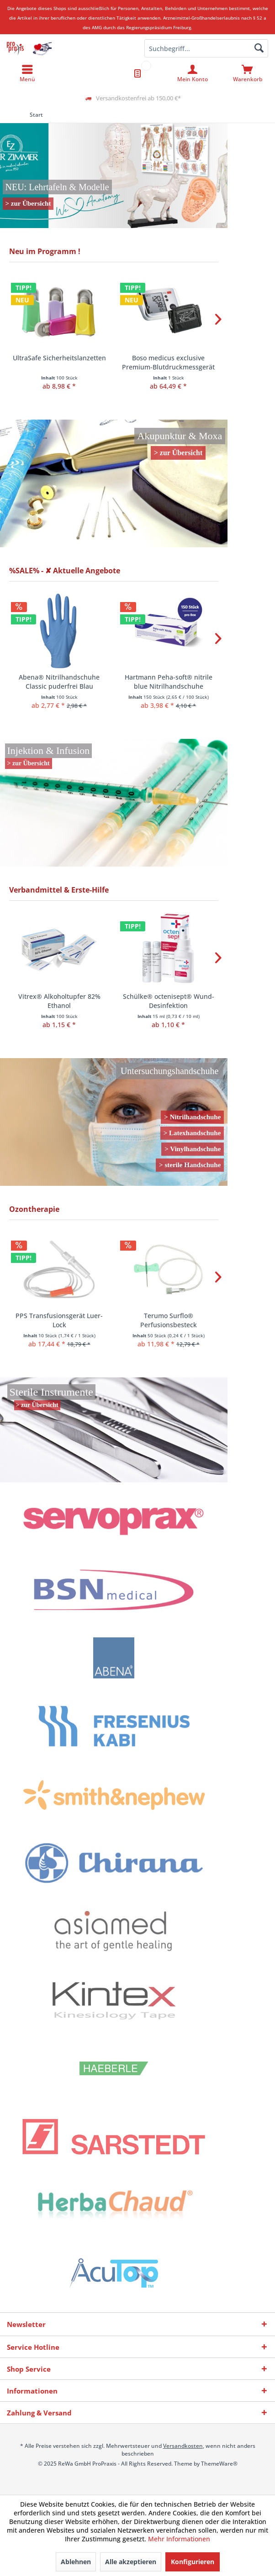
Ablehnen (76, 2561)
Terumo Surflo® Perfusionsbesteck (168, 1320)
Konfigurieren (192, 2561)
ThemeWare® (219, 2463)
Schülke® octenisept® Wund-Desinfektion (168, 1001)
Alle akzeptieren (130, 2561)
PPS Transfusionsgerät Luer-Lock (59, 1320)
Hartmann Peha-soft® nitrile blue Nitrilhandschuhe (168, 682)
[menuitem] (247, 73)
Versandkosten (183, 2446)
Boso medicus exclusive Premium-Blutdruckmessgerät (168, 362)
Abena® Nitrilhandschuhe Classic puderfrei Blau (59, 682)
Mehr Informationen (179, 2538)
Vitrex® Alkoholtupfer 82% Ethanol (59, 1001)
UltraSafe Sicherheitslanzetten (59, 357)
